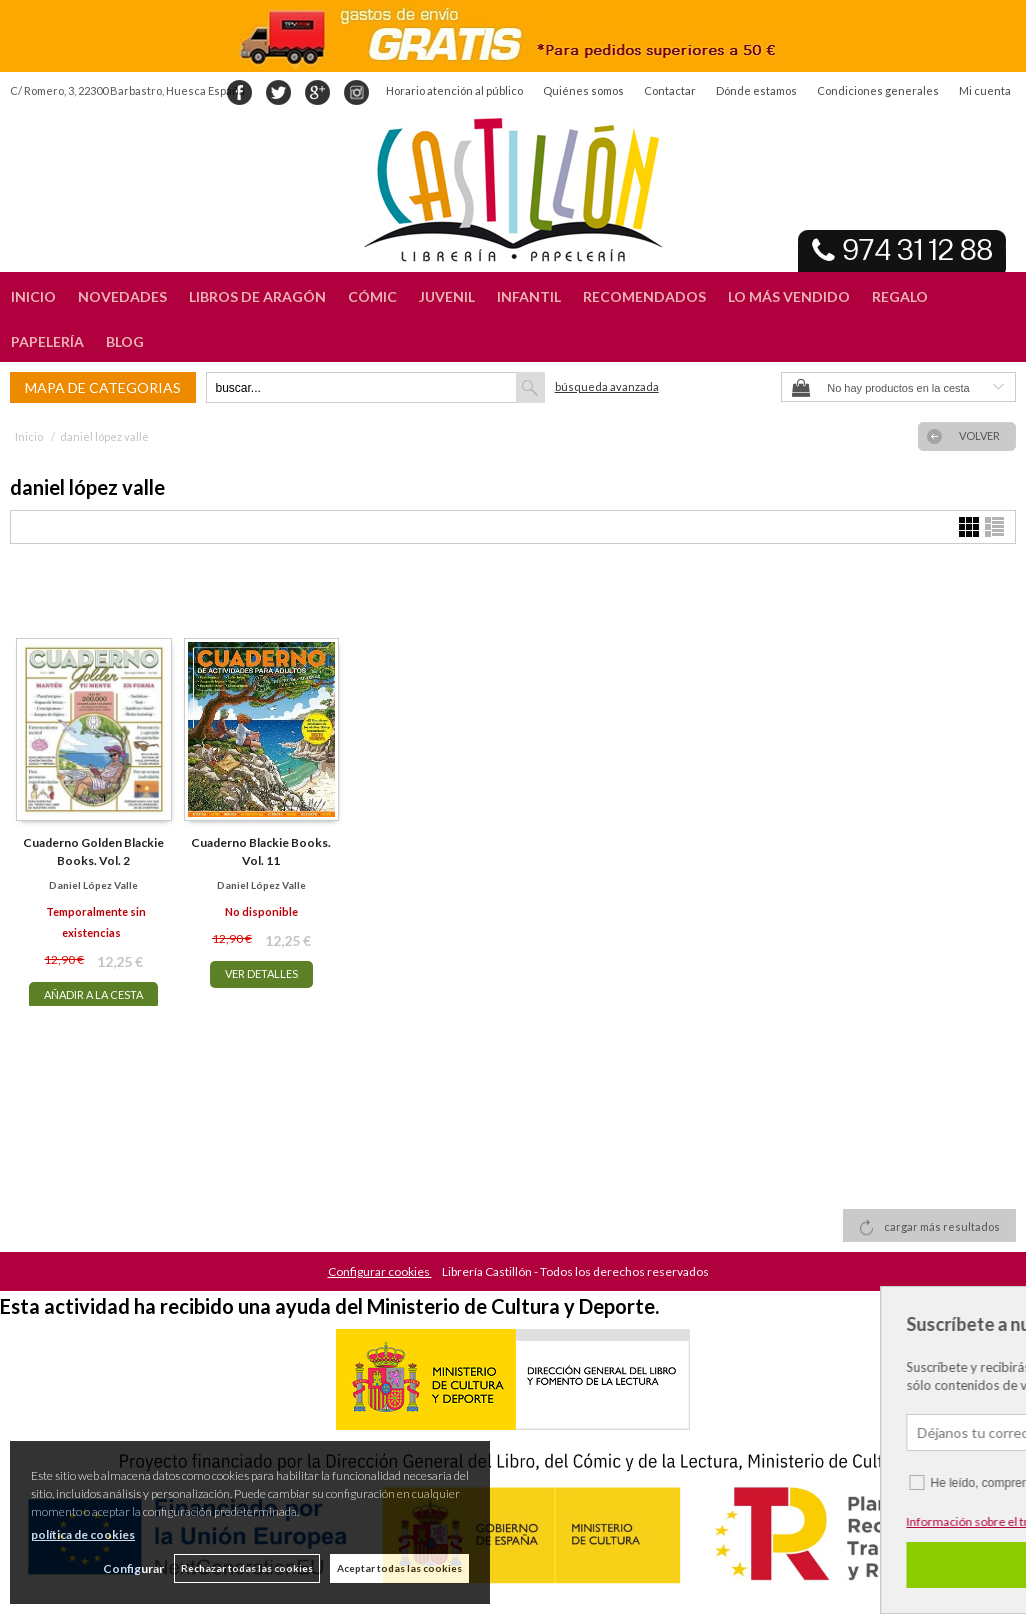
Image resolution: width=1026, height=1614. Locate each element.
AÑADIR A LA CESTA (93, 994)
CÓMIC (372, 296)
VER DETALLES (261, 973)
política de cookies (83, 1534)
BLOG (125, 341)
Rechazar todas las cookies (247, 1568)
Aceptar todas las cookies (399, 1568)
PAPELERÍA (47, 341)
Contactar (670, 90)
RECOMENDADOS (644, 296)
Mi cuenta (985, 90)
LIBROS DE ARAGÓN (257, 296)
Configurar (133, 1568)
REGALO (900, 296)
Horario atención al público (454, 90)
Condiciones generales (878, 90)
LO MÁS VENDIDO (789, 296)
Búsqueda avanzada (607, 386)
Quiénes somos (583, 90)
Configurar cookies (380, 1271)
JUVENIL (447, 296)
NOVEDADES (122, 296)
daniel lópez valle (93, 885)
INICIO (33, 296)
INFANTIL (529, 296)
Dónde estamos (756, 90)
